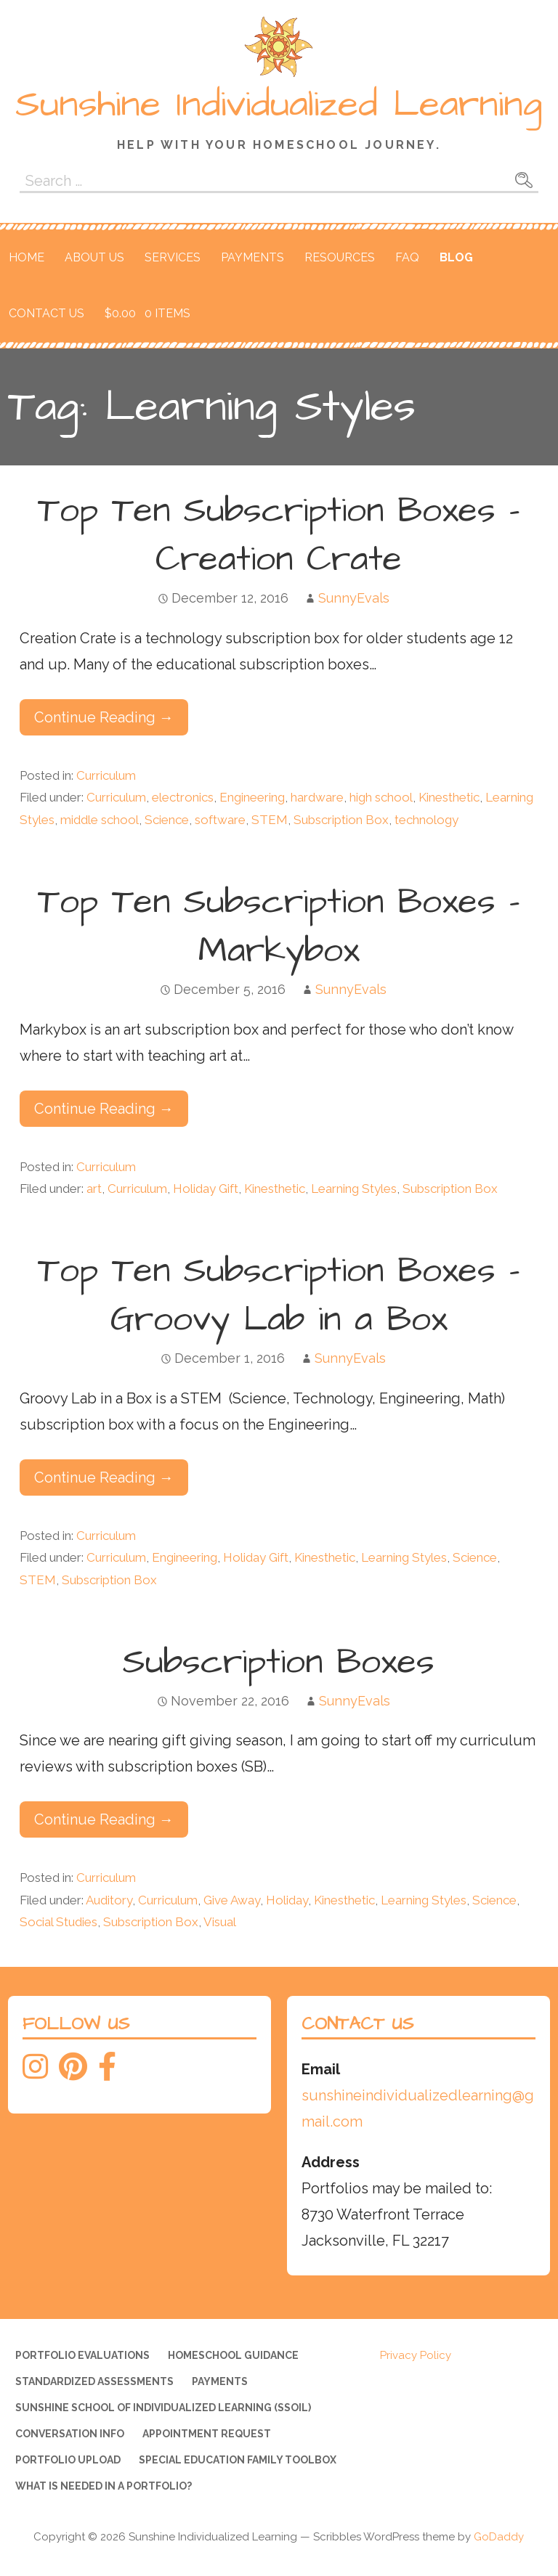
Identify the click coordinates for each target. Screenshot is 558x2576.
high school (381, 797)
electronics (183, 797)
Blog (456, 257)
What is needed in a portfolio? (103, 2486)
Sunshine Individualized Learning (278, 104)
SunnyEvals (353, 598)
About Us (94, 257)
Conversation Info (69, 2434)
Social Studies (58, 1922)
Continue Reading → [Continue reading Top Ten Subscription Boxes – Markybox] (104, 1108)
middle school (99, 819)
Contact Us (46, 313)
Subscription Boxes (278, 1663)
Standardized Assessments (94, 2381)
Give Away (231, 1900)
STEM (269, 819)
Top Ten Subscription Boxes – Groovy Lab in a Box (278, 1295)
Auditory (109, 1900)
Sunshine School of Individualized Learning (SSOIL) (163, 2407)
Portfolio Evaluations (82, 2355)
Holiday (287, 1900)
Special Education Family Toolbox (237, 2460)
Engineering (252, 797)
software (220, 819)
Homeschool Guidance (233, 2355)
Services (173, 257)
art (94, 1188)
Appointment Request (206, 2434)
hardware (317, 797)
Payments (252, 257)
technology (426, 819)
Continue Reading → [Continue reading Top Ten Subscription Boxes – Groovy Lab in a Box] (104, 1477)
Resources (339, 257)
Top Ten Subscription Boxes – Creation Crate (278, 535)
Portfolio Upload (68, 2460)
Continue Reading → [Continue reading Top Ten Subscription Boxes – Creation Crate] (104, 717)
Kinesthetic (449, 797)
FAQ (407, 257)
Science (167, 819)
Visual (219, 1922)
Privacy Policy (415, 2355)
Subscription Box (341, 819)
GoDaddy (499, 2536)
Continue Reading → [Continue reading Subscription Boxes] (104, 1819)
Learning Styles (354, 1188)
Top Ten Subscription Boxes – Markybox (278, 927)
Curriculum (106, 775)
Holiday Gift (205, 1188)
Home (26, 257)
